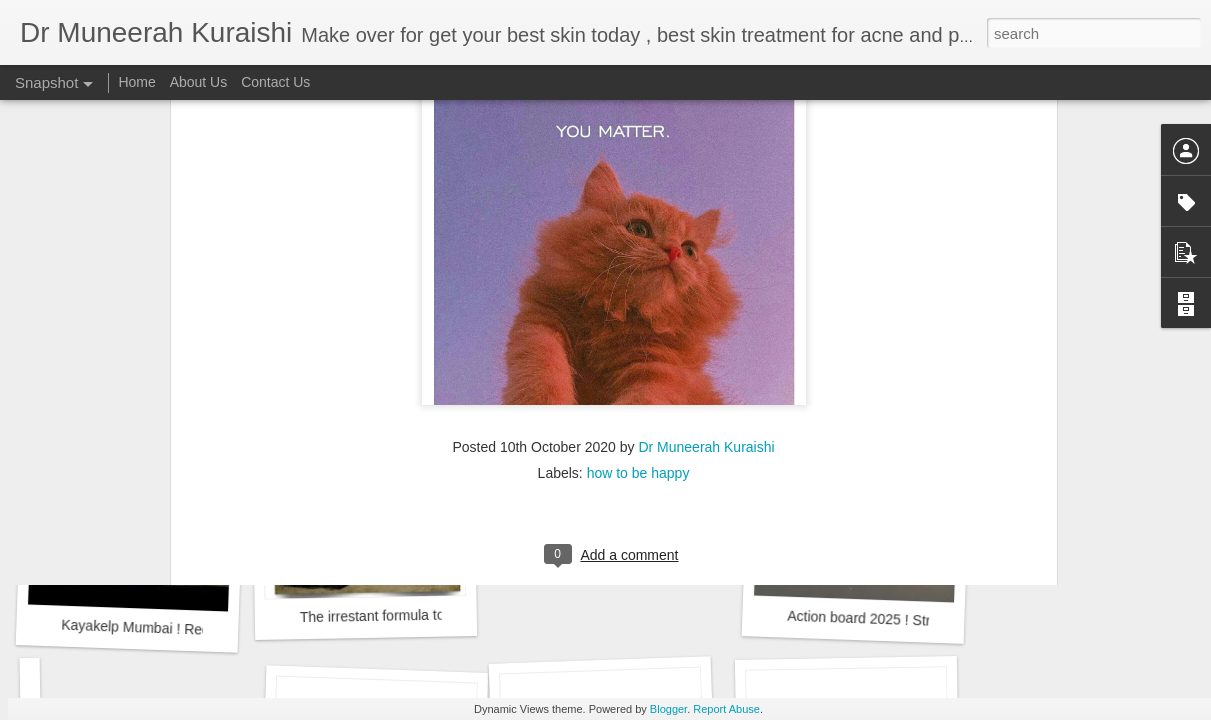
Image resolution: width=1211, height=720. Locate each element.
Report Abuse (726, 709)
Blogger (668, 709)
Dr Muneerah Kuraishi (706, 206)
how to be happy (638, 232)
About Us (199, 82)
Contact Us (275, 82)
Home (136, 82)
